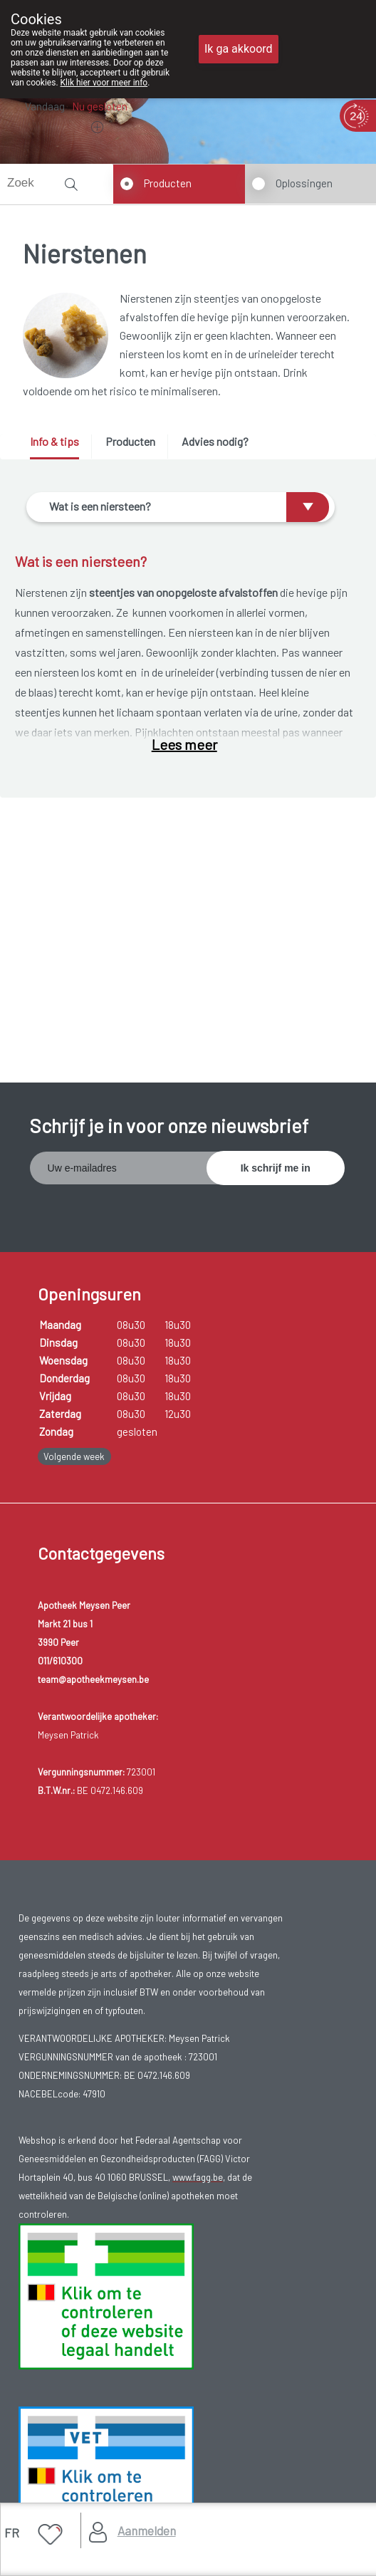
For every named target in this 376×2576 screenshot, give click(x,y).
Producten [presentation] (130, 441)
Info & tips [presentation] (54, 441)
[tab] (59, 446)
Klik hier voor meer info (104, 83)
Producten (168, 183)
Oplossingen (304, 183)
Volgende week (74, 1456)
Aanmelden (147, 2530)
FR (11, 2532)
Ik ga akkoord (238, 49)
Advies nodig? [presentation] (215, 441)
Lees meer (184, 744)
